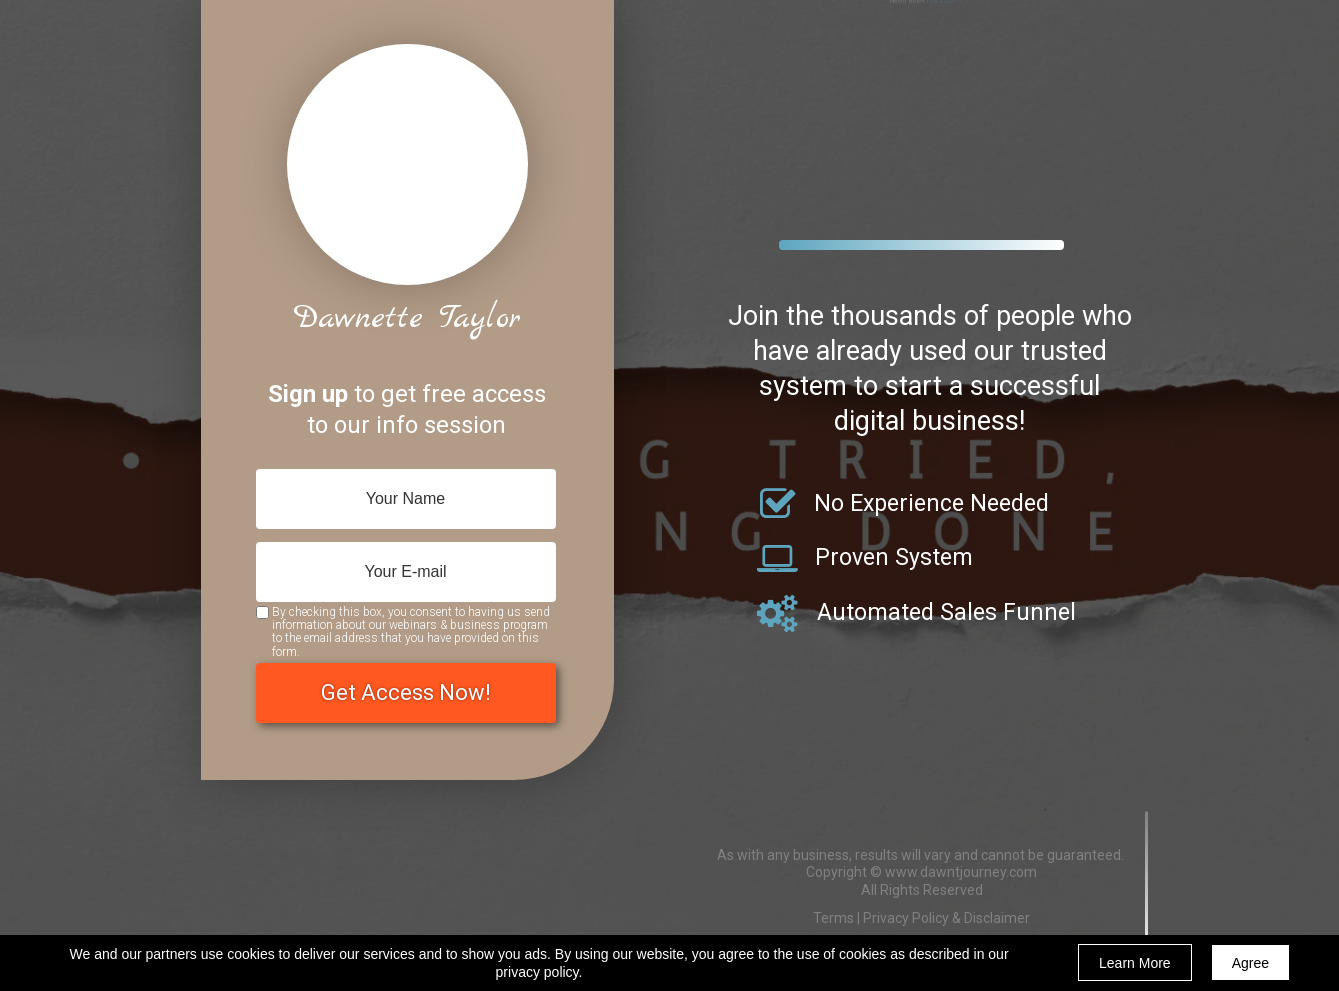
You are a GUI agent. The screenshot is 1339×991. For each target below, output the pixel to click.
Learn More (1135, 963)
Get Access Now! (406, 693)
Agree (1250, 963)
